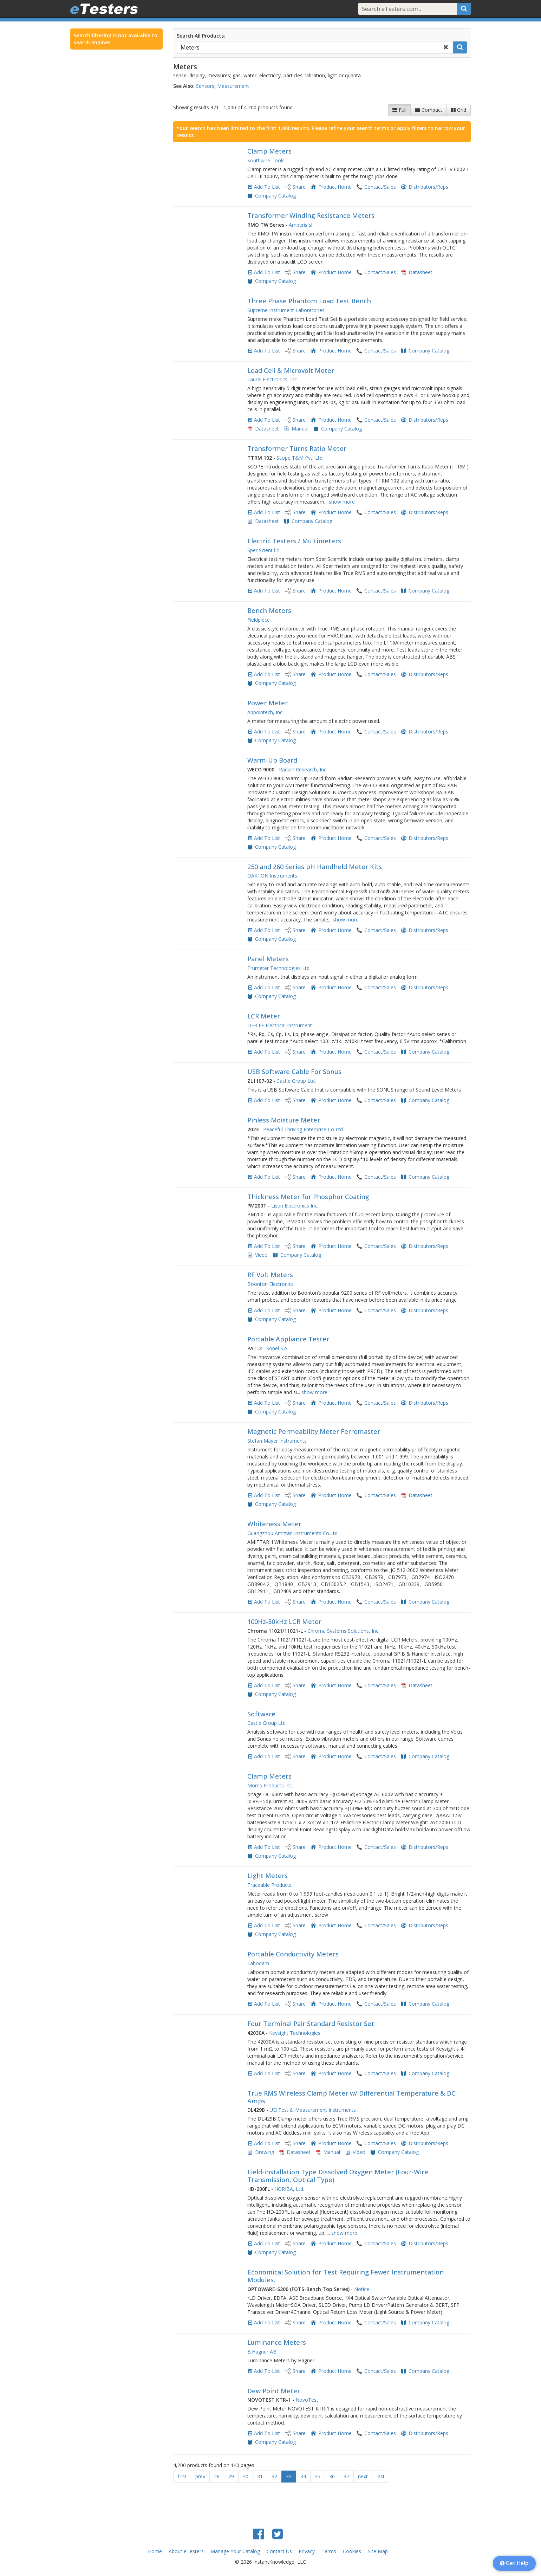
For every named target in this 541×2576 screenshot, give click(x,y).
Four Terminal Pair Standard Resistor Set (310, 2023)
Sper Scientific (263, 550)
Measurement (233, 86)
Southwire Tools (266, 160)
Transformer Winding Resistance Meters (310, 215)
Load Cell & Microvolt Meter (290, 370)
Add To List (267, 186)
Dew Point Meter (273, 2391)
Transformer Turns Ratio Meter (296, 448)
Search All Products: (201, 35)
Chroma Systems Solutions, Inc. (343, 1630)
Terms (328, 2551)
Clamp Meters (269, 151)
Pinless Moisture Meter (283, 1120)
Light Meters (267, 1875)
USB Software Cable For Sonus (294, 1071)
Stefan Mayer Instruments (277, 1440)
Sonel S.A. (277, 1348)
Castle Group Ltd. (296, 1080)
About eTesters (186, 2551)
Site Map (378, 2551)
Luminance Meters (276, 2342)
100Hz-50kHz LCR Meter (284, 1621)
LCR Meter (263, 1016)
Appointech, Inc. (265, 712)
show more (342, 501)
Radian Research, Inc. (303, 769)
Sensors (205, 86)
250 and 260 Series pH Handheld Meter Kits (314, 866)
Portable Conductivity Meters (293, 1954)
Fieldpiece (258, 619)
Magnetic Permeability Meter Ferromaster (313, 1431)
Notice (361, 2289)
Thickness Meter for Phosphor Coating (308, 1196)
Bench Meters (269, 610)
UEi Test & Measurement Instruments (312, 2109)
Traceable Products (269, 1885)
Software (261, 1714)
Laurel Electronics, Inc (272, 379)
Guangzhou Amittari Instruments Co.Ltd (292, 1533)
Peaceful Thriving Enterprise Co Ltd (303, 1129)
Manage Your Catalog (235, 2551)
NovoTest (306, 2399)
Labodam (258, 1963)
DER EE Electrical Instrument (279, 1025)
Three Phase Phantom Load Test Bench (309, 301)
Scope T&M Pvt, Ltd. (300, 457)
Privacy (307, 2551)
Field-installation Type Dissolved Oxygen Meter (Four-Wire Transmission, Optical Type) (337, 2176)
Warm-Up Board (272, 760)
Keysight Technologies (294, 2033)
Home (155, 2551)
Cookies (352, 2551)
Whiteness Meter (274, 1524)
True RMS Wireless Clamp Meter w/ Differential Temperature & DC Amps (351, 2097)
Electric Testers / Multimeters (294, 541)
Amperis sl (300, 224)
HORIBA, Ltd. (289, 2189)
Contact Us (279, 2551)
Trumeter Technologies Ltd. (279, 968)
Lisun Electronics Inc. (294, 1205)
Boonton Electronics (270, 1284)
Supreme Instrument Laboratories (286, 310)
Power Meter (267, 703)
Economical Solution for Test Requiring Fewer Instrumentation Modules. (345, 2276)
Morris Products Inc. (270, 1785)
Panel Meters (268, 958)
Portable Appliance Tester (288, 1339)
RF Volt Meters (270, 1274)
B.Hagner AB (261, 2351)
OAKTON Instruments (272, 875)
